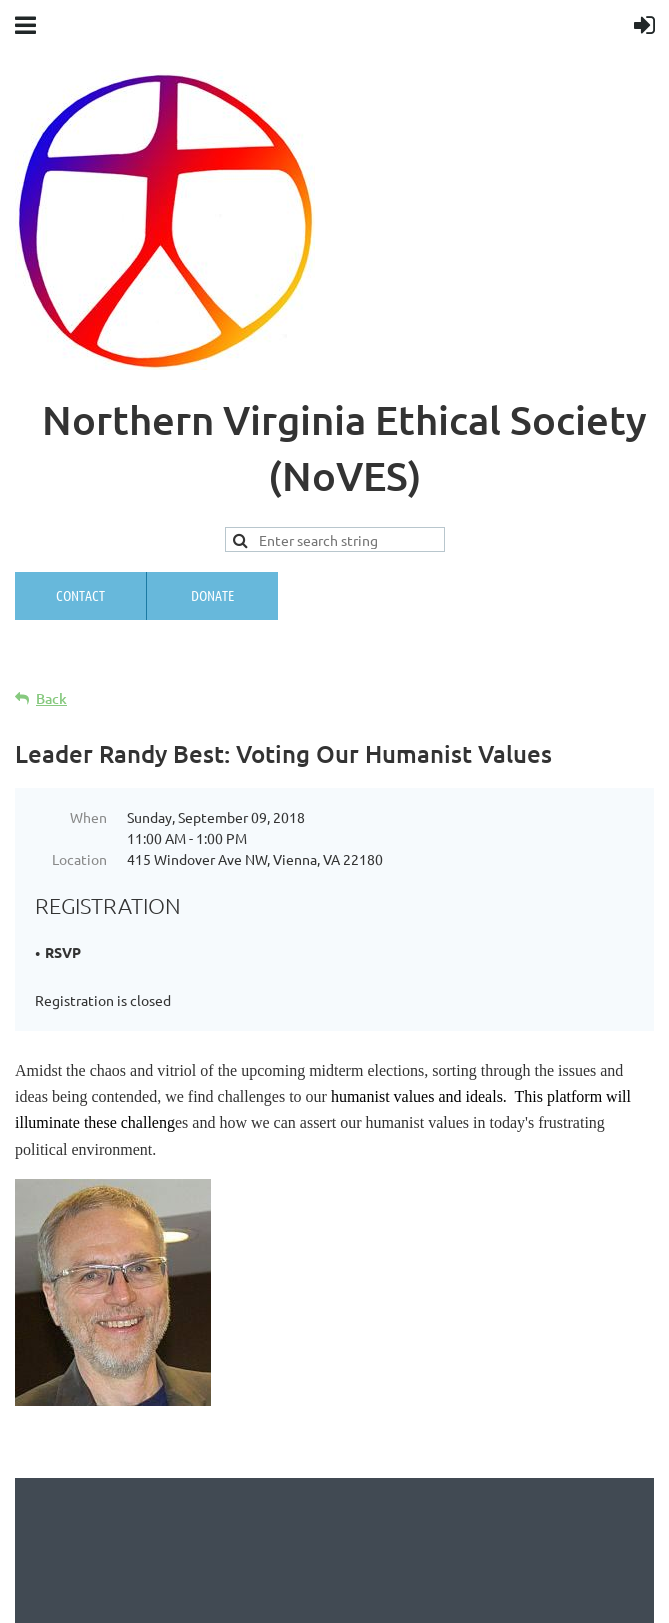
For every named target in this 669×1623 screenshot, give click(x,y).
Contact (80, 595)
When (88, 817)
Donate (212, 595)
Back (51, 698)
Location (79, 859)
